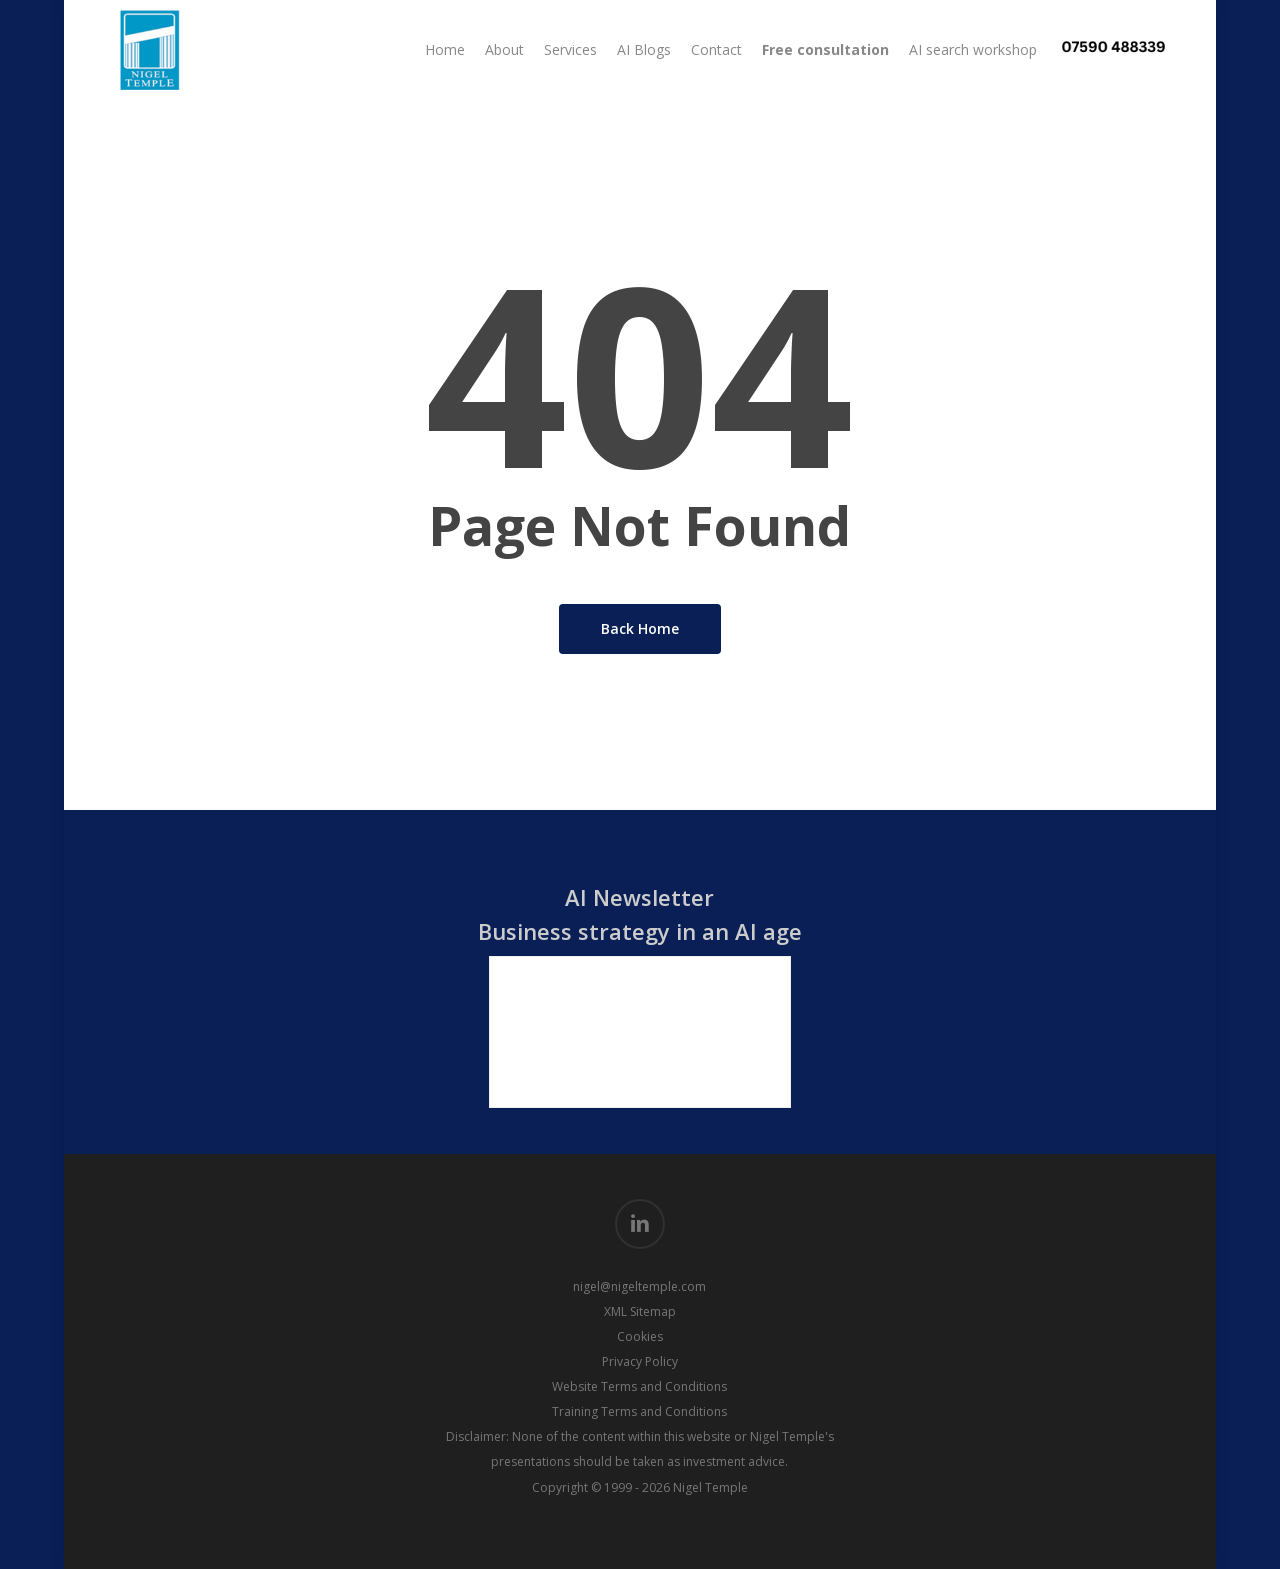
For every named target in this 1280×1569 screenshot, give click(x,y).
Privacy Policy (640, 1361)
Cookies (640, 1336)
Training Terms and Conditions (639, 1411)
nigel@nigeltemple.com (639, 1286)
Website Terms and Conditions (639, 1386)
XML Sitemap (640, 1311)
